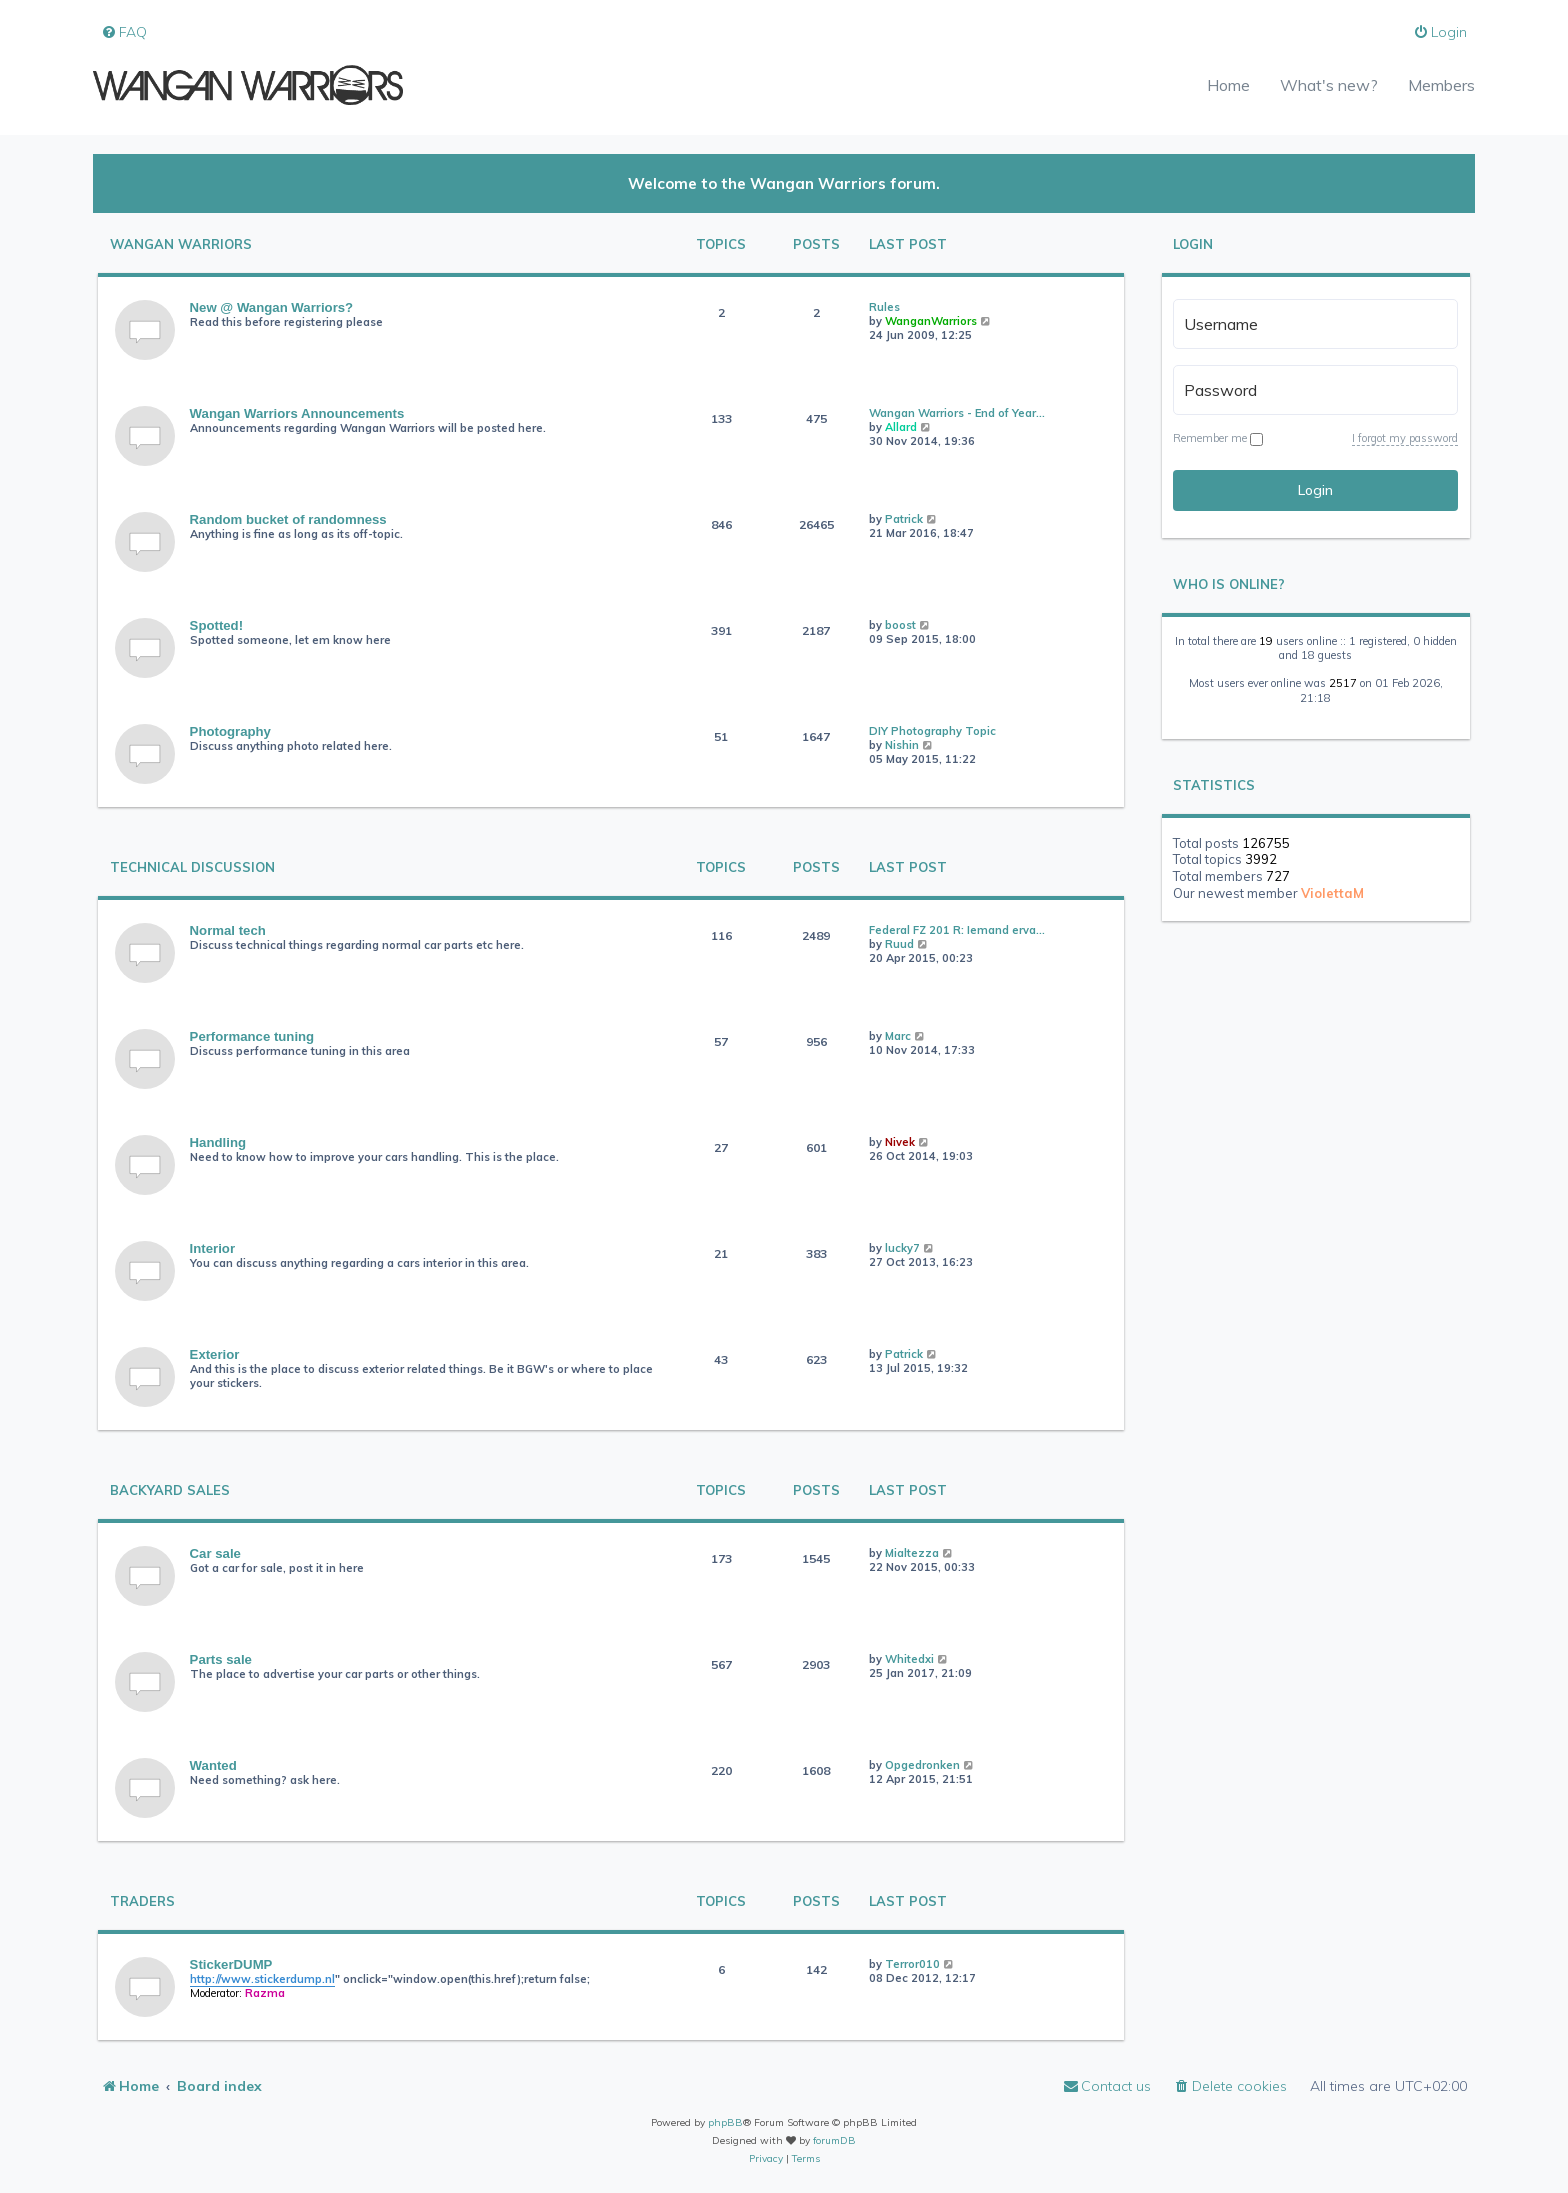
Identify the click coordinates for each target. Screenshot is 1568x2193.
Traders (142, 1901)
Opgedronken (922, 1765)
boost (900, 625)
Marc (898, 1036)
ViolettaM (1332, 893)
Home (1228, 85)
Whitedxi (909, 1659)
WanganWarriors (931, 321)
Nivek (900, 1142)
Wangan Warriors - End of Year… (957, 413)
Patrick (904, 519)
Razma (265, 1993)
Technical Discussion (192, 867)
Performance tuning (252, 1036)
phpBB (725, 2122)
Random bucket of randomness (288, 519)
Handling (218, 1142)
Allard (901, 427)
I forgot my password (1405, 438)
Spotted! (216, 625)
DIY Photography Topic (932, 731)
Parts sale (221, 1659)
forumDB (834, 2140)
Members (1441, 85)
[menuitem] (124, 32)
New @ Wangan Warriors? (272, 307)
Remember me (1218, 438)
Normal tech (228, 930)
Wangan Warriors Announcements (297, 413)
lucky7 (902, 1248)
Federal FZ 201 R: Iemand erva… (957, 930)
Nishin (902, 745)
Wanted (213, 1765)
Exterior (215, 1354)
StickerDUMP (231, 1964)
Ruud (899, 944)
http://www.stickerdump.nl (262, 1979)
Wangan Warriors (181, 244)
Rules (884, 307)
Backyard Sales (170, 1490)
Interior (212, 1248)
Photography (230, 731)
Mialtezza (912, 1553)
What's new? (1329, 85)
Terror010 (912, 1964)
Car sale (215, 1553)
